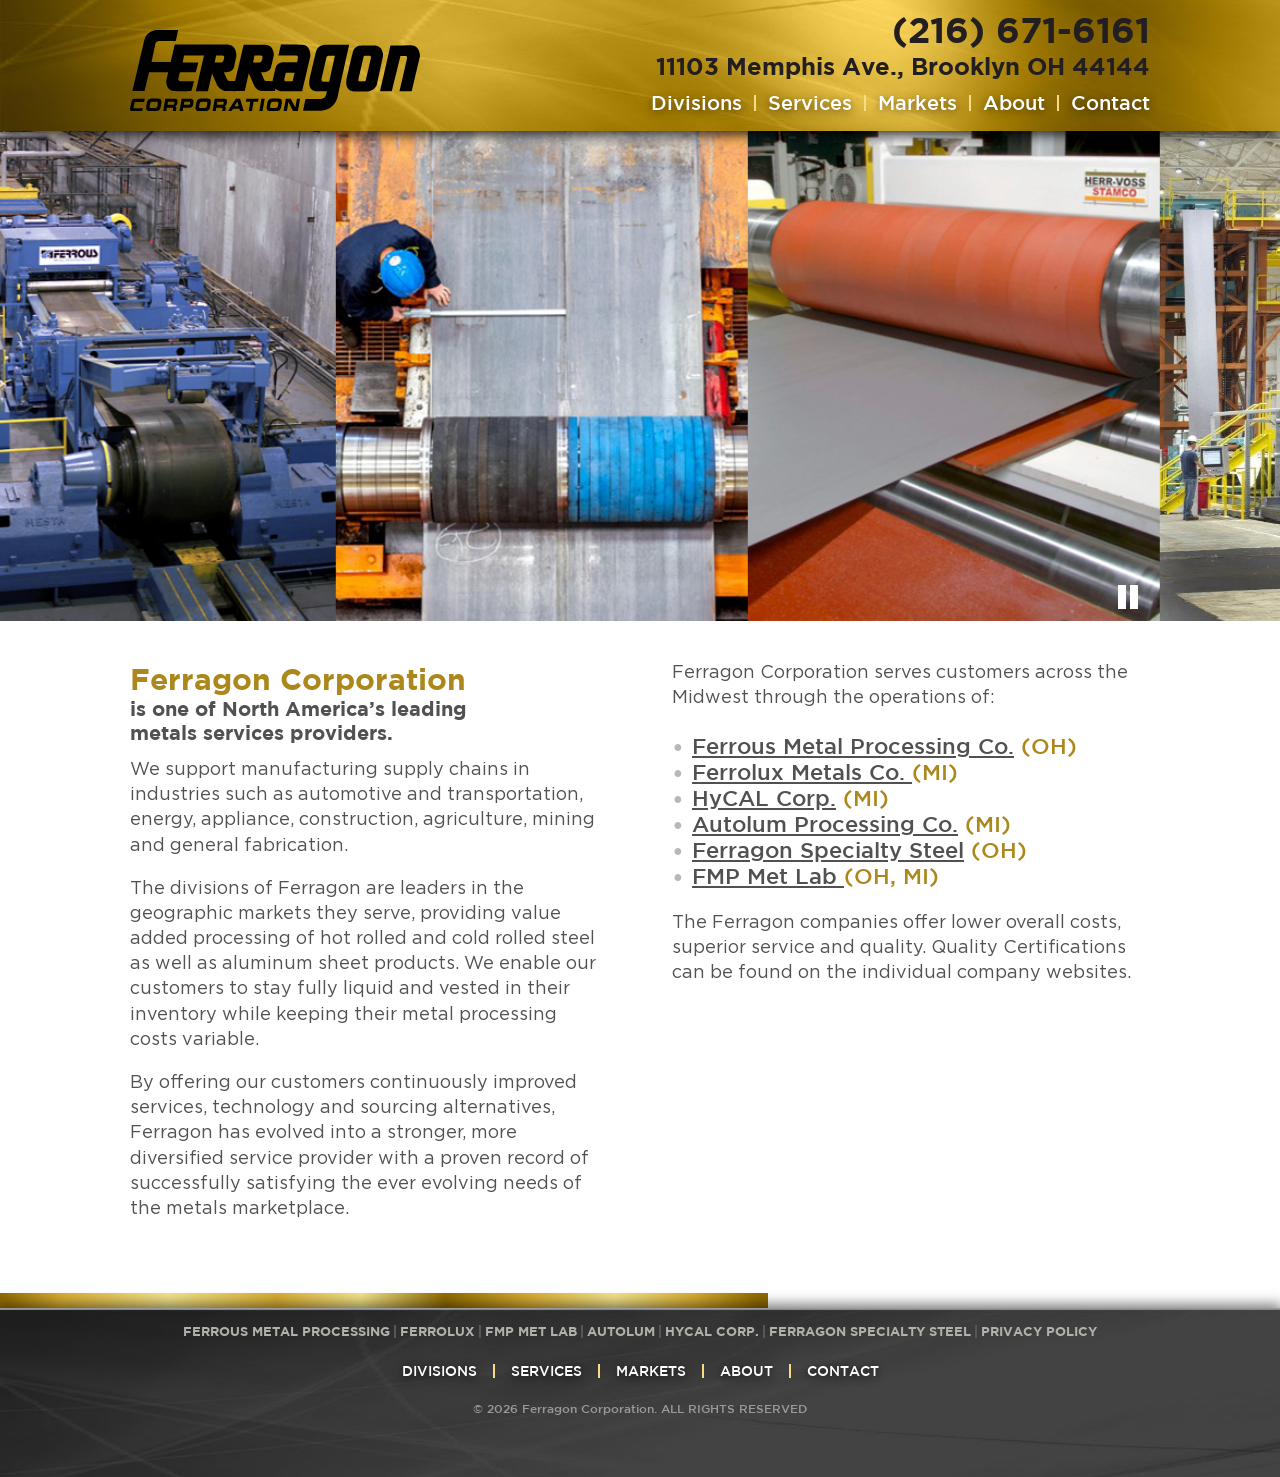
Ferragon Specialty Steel (828, 849)
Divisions (696, 103)
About (1014, 103)
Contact (1110, 103)
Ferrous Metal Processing (286, 1331)
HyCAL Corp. (764, 797)
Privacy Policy (1039, 1331)
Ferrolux (437, 1331)
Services (810, 103)
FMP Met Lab (768, 875)
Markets (917, 103)
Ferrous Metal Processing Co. (853, 745)
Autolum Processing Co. (825, 823)
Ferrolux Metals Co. (802, 771)
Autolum (621, 1331)
